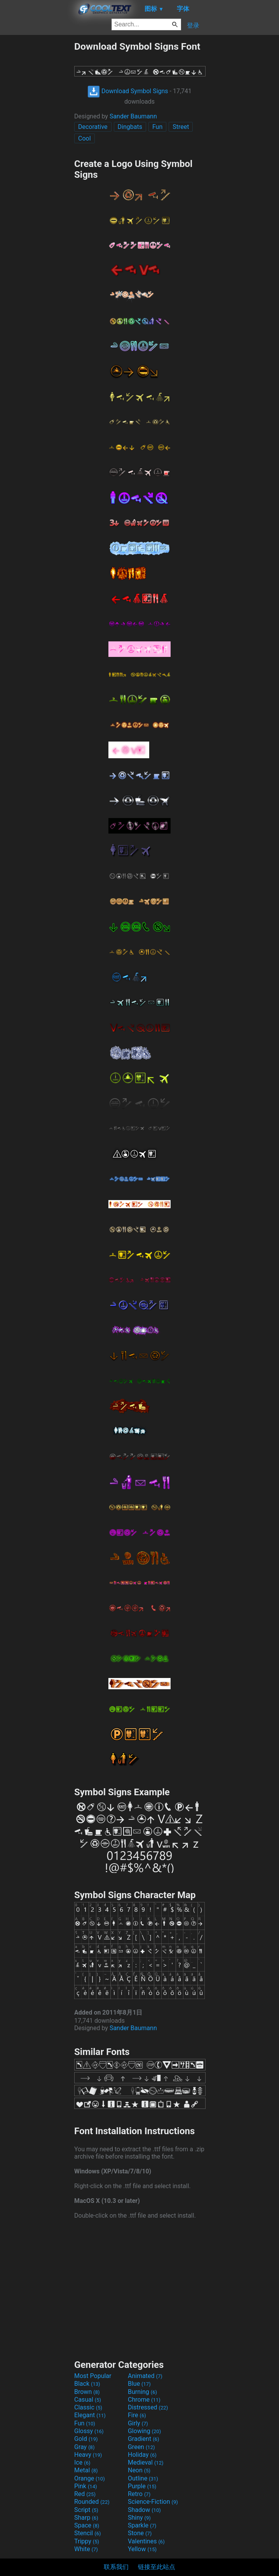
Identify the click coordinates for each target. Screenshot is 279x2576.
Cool (84, 138)
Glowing (144, 2431)
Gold (86, 2438)
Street (181, 126)
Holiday (142, 2454)
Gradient (143, 2438)
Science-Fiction (153, 2501)
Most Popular (93, 2376)
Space (86, 2525)
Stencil (87, 2533)
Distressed (148, 2407)
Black (87, 2383)
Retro (139, 2494)
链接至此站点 (156, 2567)
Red (85, 2494)
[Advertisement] (37, 157)
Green (141, 2447)
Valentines (146, 2541)
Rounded (92, 2501)
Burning (142, 2391)
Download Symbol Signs (127, 91)
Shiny (139, 2517)
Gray (84, 2447)
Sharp (86, 2517)
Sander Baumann (133, 116)
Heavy (88, 2454)
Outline (143, 2478)
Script (86, 2509)
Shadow (144, 2509)
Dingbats (130, 126)
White (86, 2549)
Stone (140, 2533)
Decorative (93, 126)
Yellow (142, 2549)
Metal (86, 2470)
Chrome (144, 2399)
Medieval (146, 2462)
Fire (137, 2415)
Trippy (86, 2541)
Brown (86, 2391)
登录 (193, 25)
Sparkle (142, 2525)
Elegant (90, 2415)
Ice (82, 2462)
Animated (145, 2376)
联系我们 (116, 2567)
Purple (142, 2486)
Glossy (89, 2431)
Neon (139, 2470)
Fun (157, 126)
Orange (89, 2478)
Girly (138, 2423)
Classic (88, 2407)
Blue (139, 2383)
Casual (87, 2399)
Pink (85, 2486)
